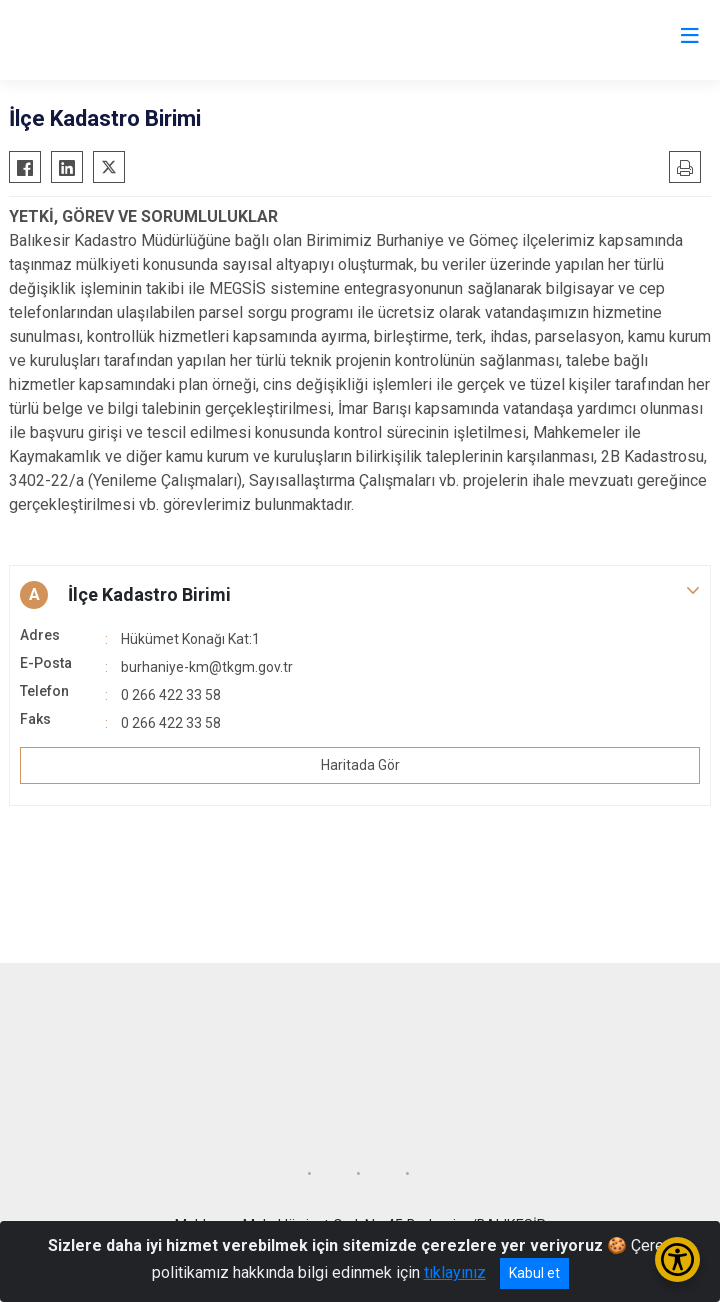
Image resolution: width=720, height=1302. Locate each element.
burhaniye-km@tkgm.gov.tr (207, 667)
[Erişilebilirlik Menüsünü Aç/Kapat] (677, 1259)
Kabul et (534, 1273)
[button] (360, 595)
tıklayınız (455, 1272)
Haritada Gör (360, 765)
